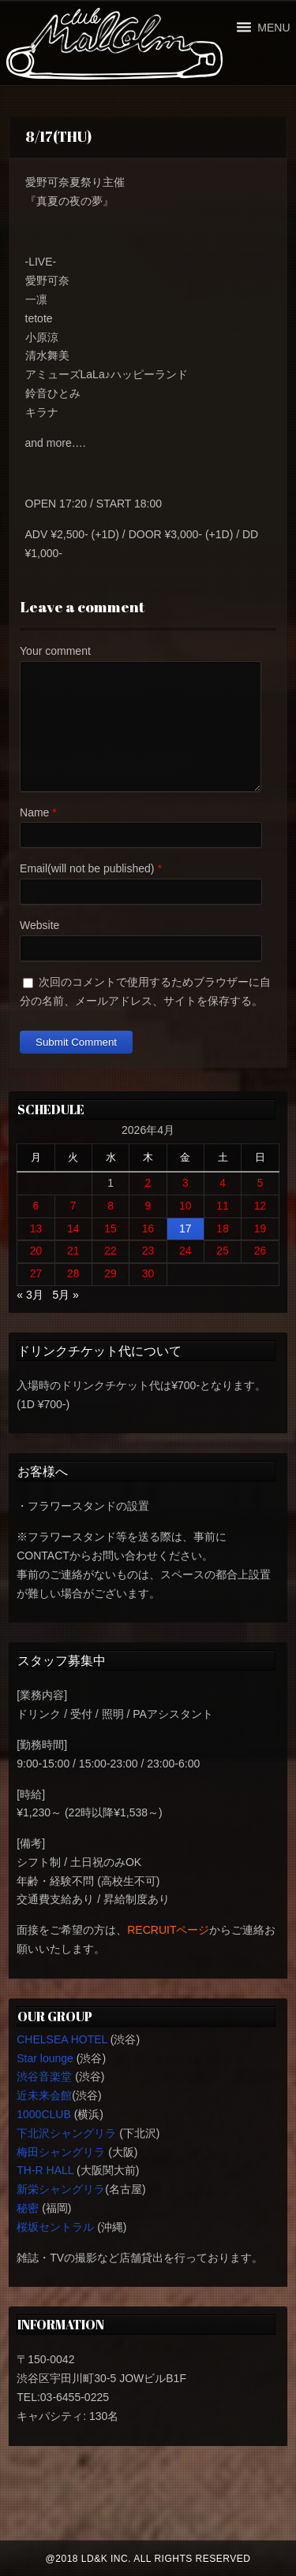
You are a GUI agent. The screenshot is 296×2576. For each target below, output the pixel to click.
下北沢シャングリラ (66, 2133)
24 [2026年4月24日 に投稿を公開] (185, 1250)
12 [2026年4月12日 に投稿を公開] (260, 1205)
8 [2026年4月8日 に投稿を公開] (110, 1205)
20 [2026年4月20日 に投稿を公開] (36, 1250)
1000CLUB (44, 2114)
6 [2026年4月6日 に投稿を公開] (36, 1205)
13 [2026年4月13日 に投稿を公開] (36, 1228)
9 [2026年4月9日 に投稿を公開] (148, 1205)
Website (39, 925)
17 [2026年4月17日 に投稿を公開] (185, 1228)
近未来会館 (44, 2095)
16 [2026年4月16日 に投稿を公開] (148, 1228)
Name (34, 812)
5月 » (65, 1294)
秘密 (28, 2208)
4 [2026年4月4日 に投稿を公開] (222, 1182)
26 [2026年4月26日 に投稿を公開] (260, 1250)
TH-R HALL (45, 2170)
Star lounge (45, 2058)
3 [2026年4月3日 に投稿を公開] (185, 1182)
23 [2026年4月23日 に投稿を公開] (148, 1250)
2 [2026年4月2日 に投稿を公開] (148, 1182)
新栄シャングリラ (61, 2189)
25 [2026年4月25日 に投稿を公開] (222, 1250)
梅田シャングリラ (61, 2152)
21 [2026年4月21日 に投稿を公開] (73, 1250)
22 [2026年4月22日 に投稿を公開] (110, 1250)
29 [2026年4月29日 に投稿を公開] (110, 1273)
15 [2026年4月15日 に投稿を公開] (110, 1228)
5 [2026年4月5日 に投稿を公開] (260, 1182)
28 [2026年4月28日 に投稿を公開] (73, 1273)
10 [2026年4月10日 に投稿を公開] (185, 1205)
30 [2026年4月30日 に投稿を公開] (148, 1273)
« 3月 (30, 1294)
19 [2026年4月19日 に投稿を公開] (260, 1228)
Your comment (55, 651)
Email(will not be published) (87, 868)
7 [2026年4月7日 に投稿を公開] (73, 1205)
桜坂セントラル (55, 2227)
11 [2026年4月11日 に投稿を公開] (222, 1205)
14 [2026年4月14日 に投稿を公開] (73, 1228)
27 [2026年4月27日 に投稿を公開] (36, 1273)
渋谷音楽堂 (44, 2076)
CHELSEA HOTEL (62, 2039)
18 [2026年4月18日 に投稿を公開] (222, 1228)
